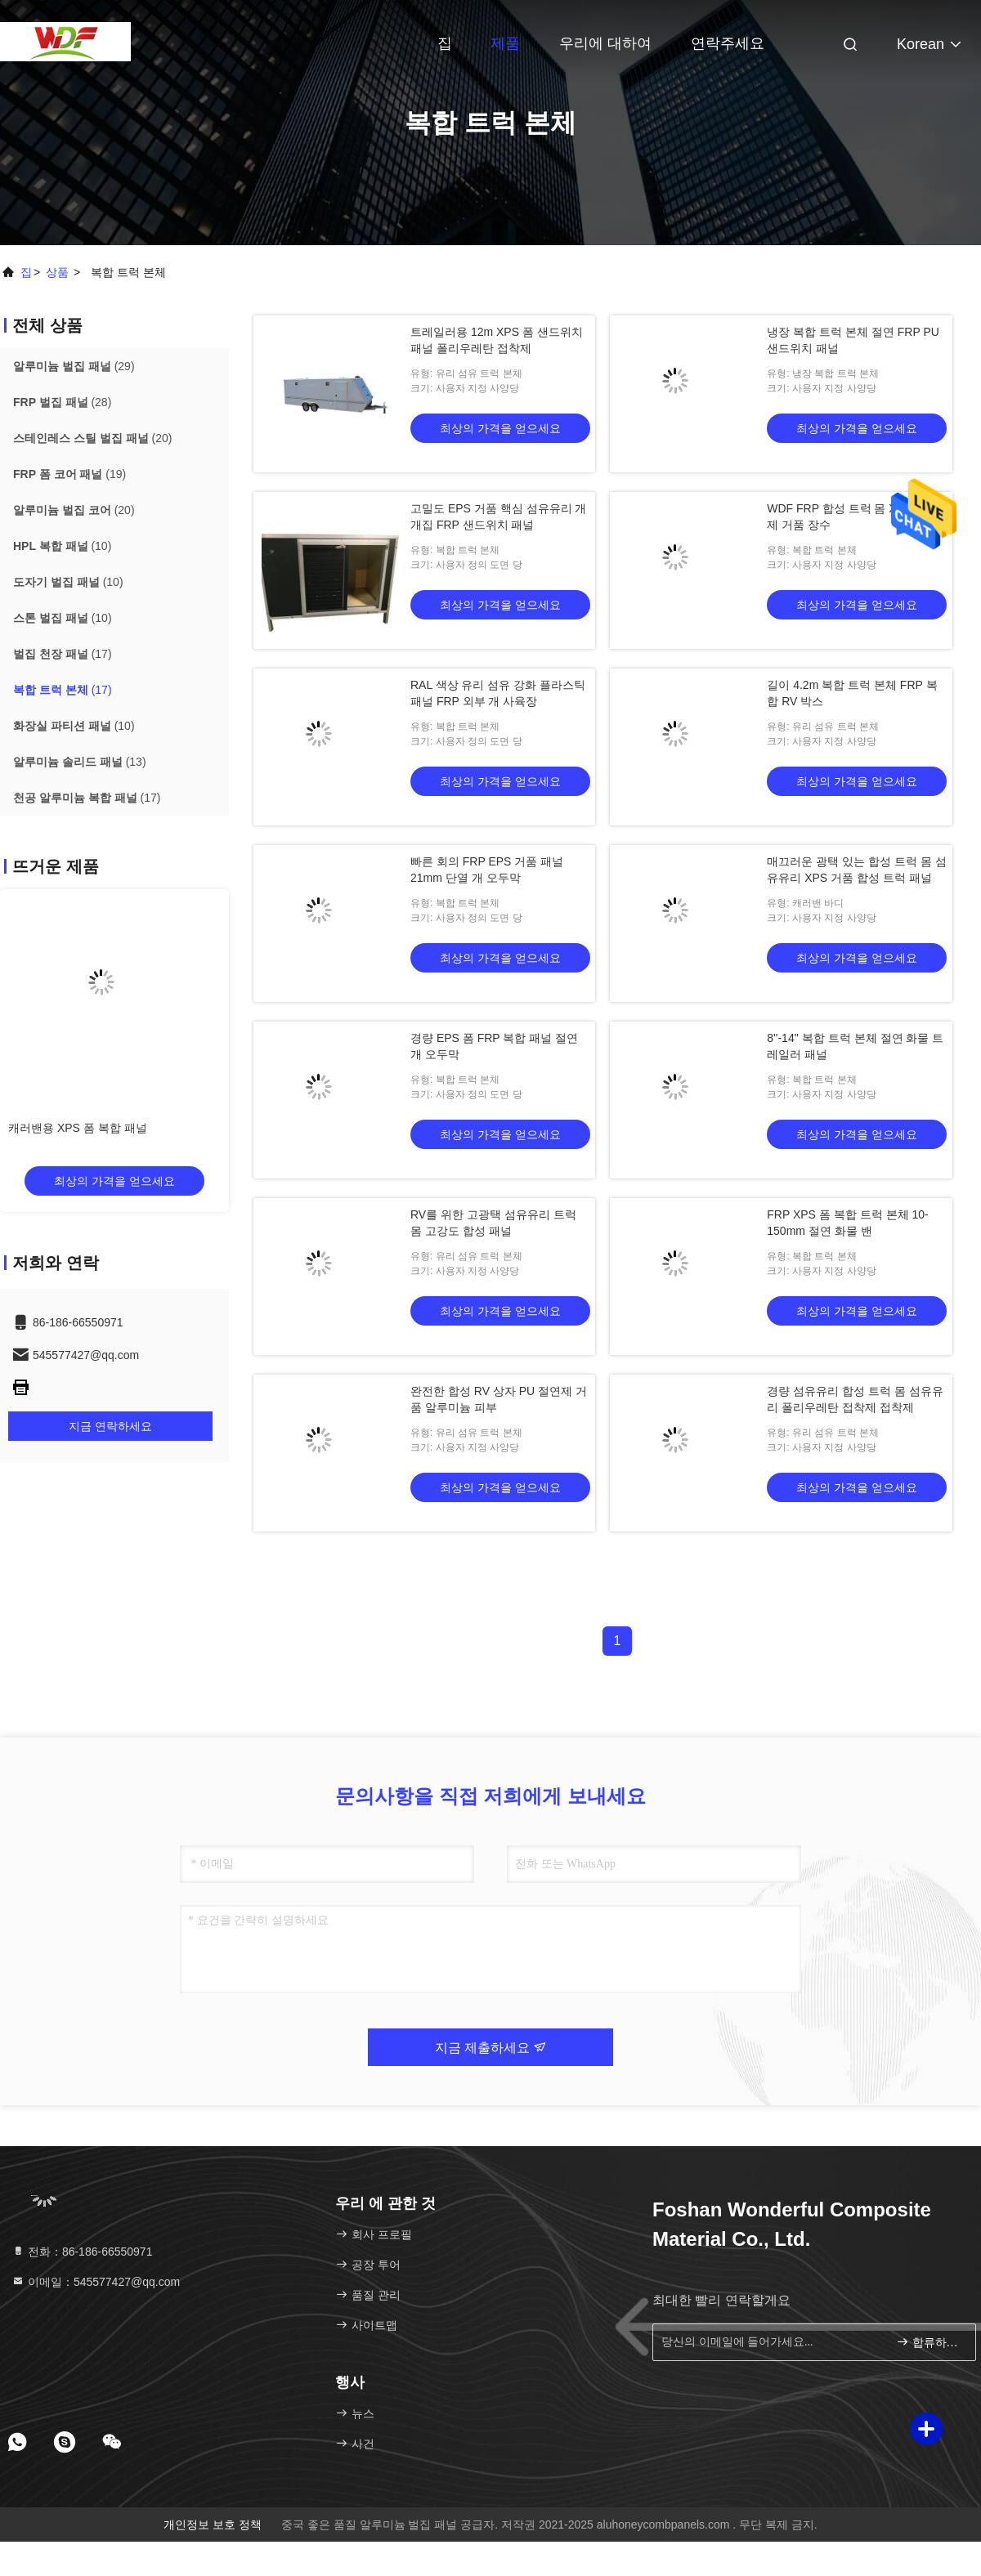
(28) (62, 402)
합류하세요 (929, 2342)
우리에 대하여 (605, 43)
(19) (69, 474)
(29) (74, 366)
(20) (92, 438)
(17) (62, 653)
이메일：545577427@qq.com (95, 2281)
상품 (57, 272)
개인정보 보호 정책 (213, 2524)
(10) (62, 545)
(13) (79, 761)
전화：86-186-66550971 (81, 2251)
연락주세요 (727, 43)
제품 (505, 43)
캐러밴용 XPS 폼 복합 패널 (77, 1127)
